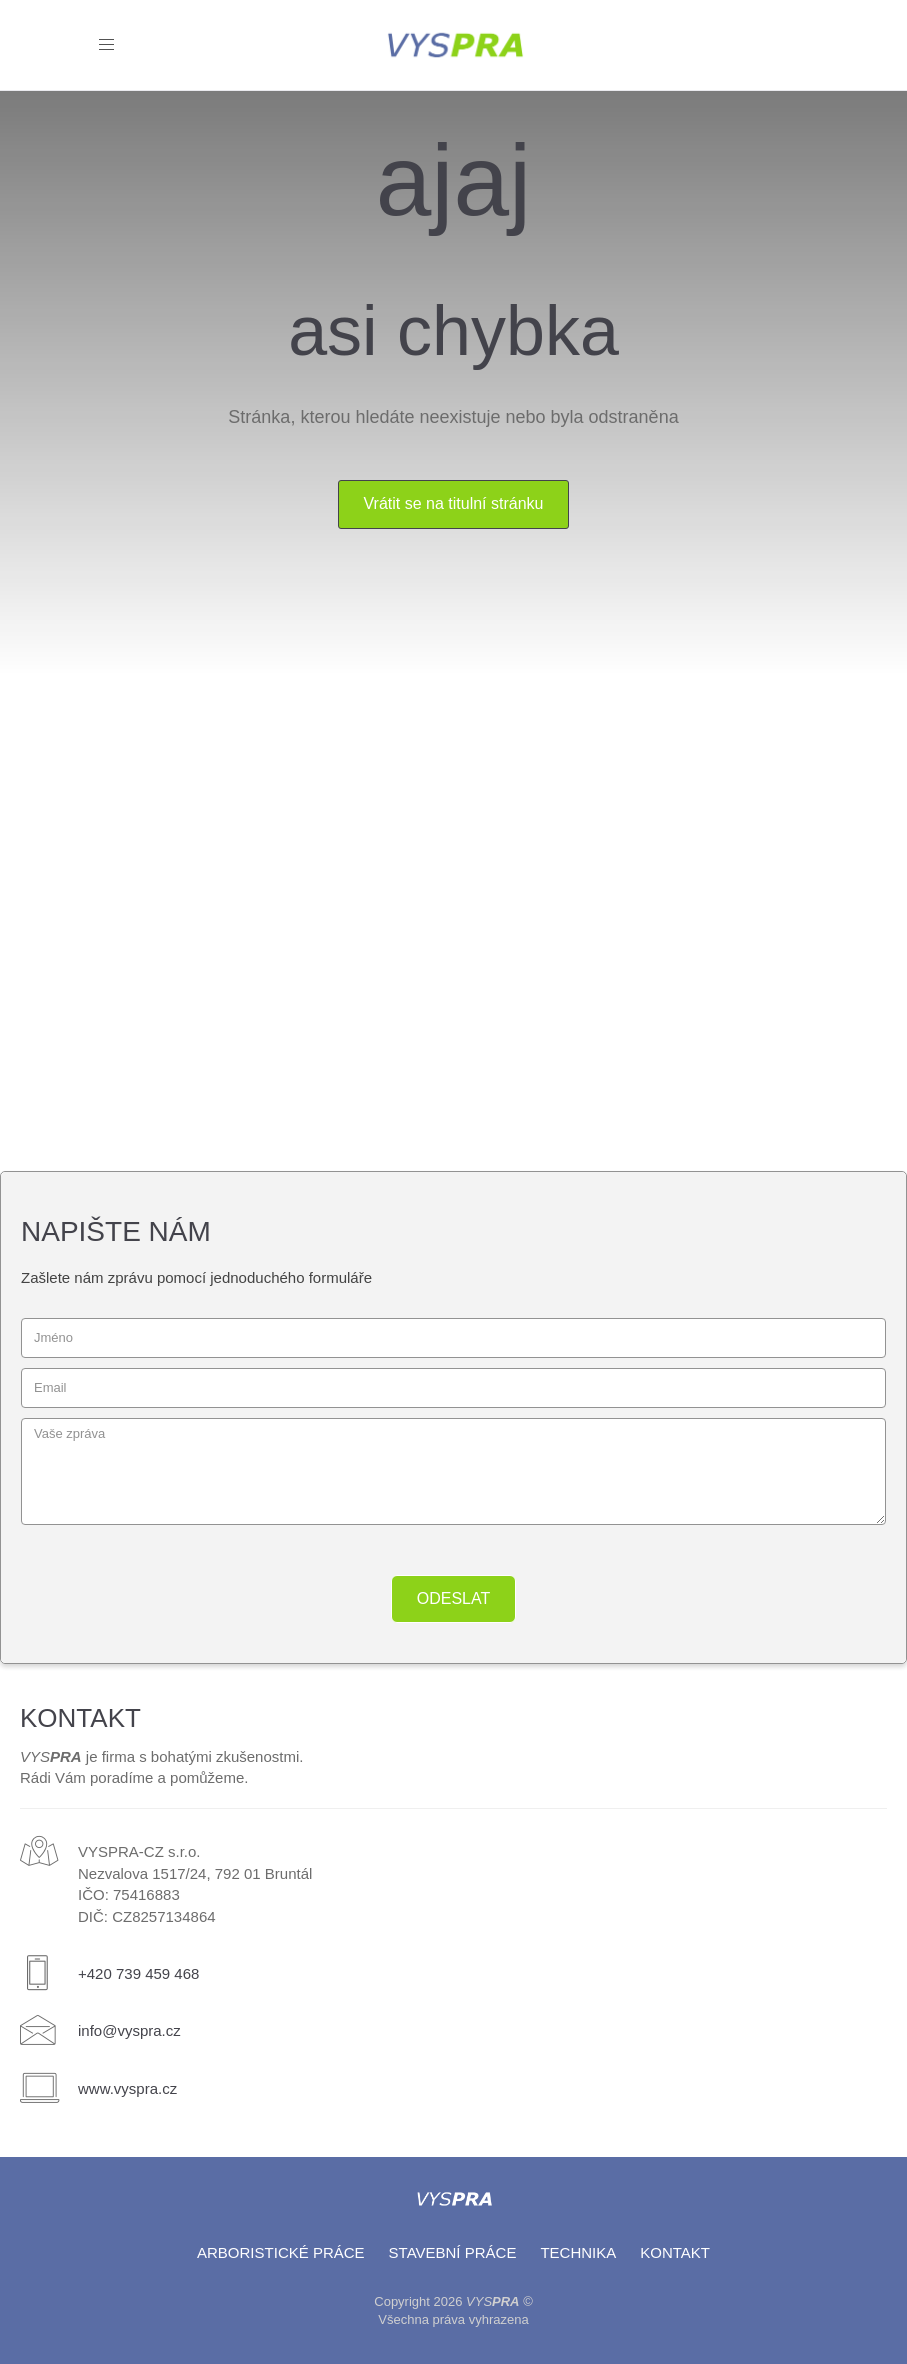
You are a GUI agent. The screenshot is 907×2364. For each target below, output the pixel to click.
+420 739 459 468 (138, 1973)
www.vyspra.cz (127, 2088)
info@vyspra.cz (129, 2030)
